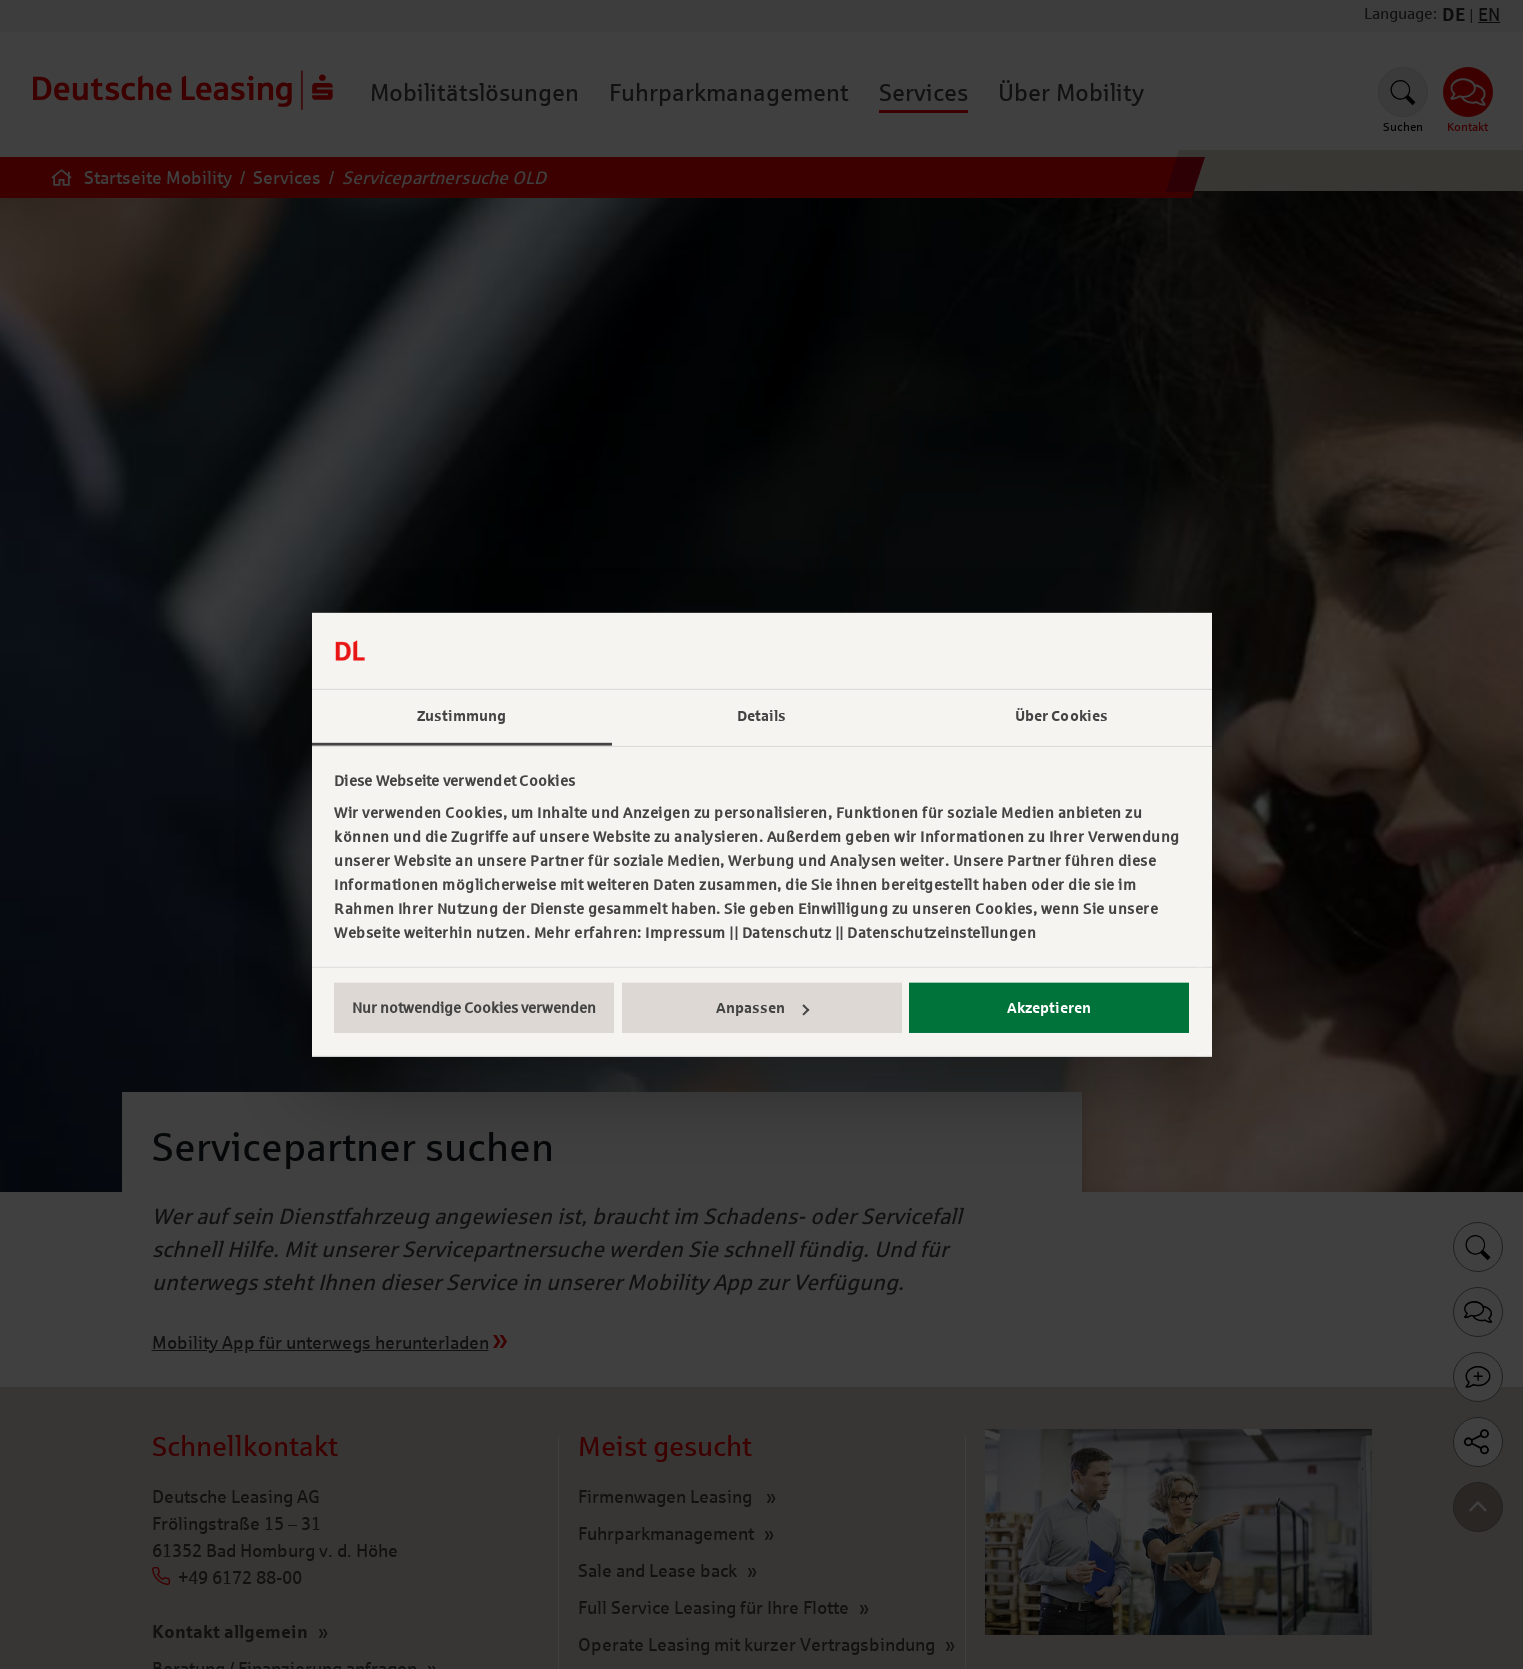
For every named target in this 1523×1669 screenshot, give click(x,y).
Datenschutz (787, 933)
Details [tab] (762, 716)
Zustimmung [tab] (462, 716)
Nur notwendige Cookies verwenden (474, 1008)
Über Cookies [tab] (1061, 716)
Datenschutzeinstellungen (941, 933)
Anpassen (762, 1008)
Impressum (685, 933)
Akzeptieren (1049, 1008)
